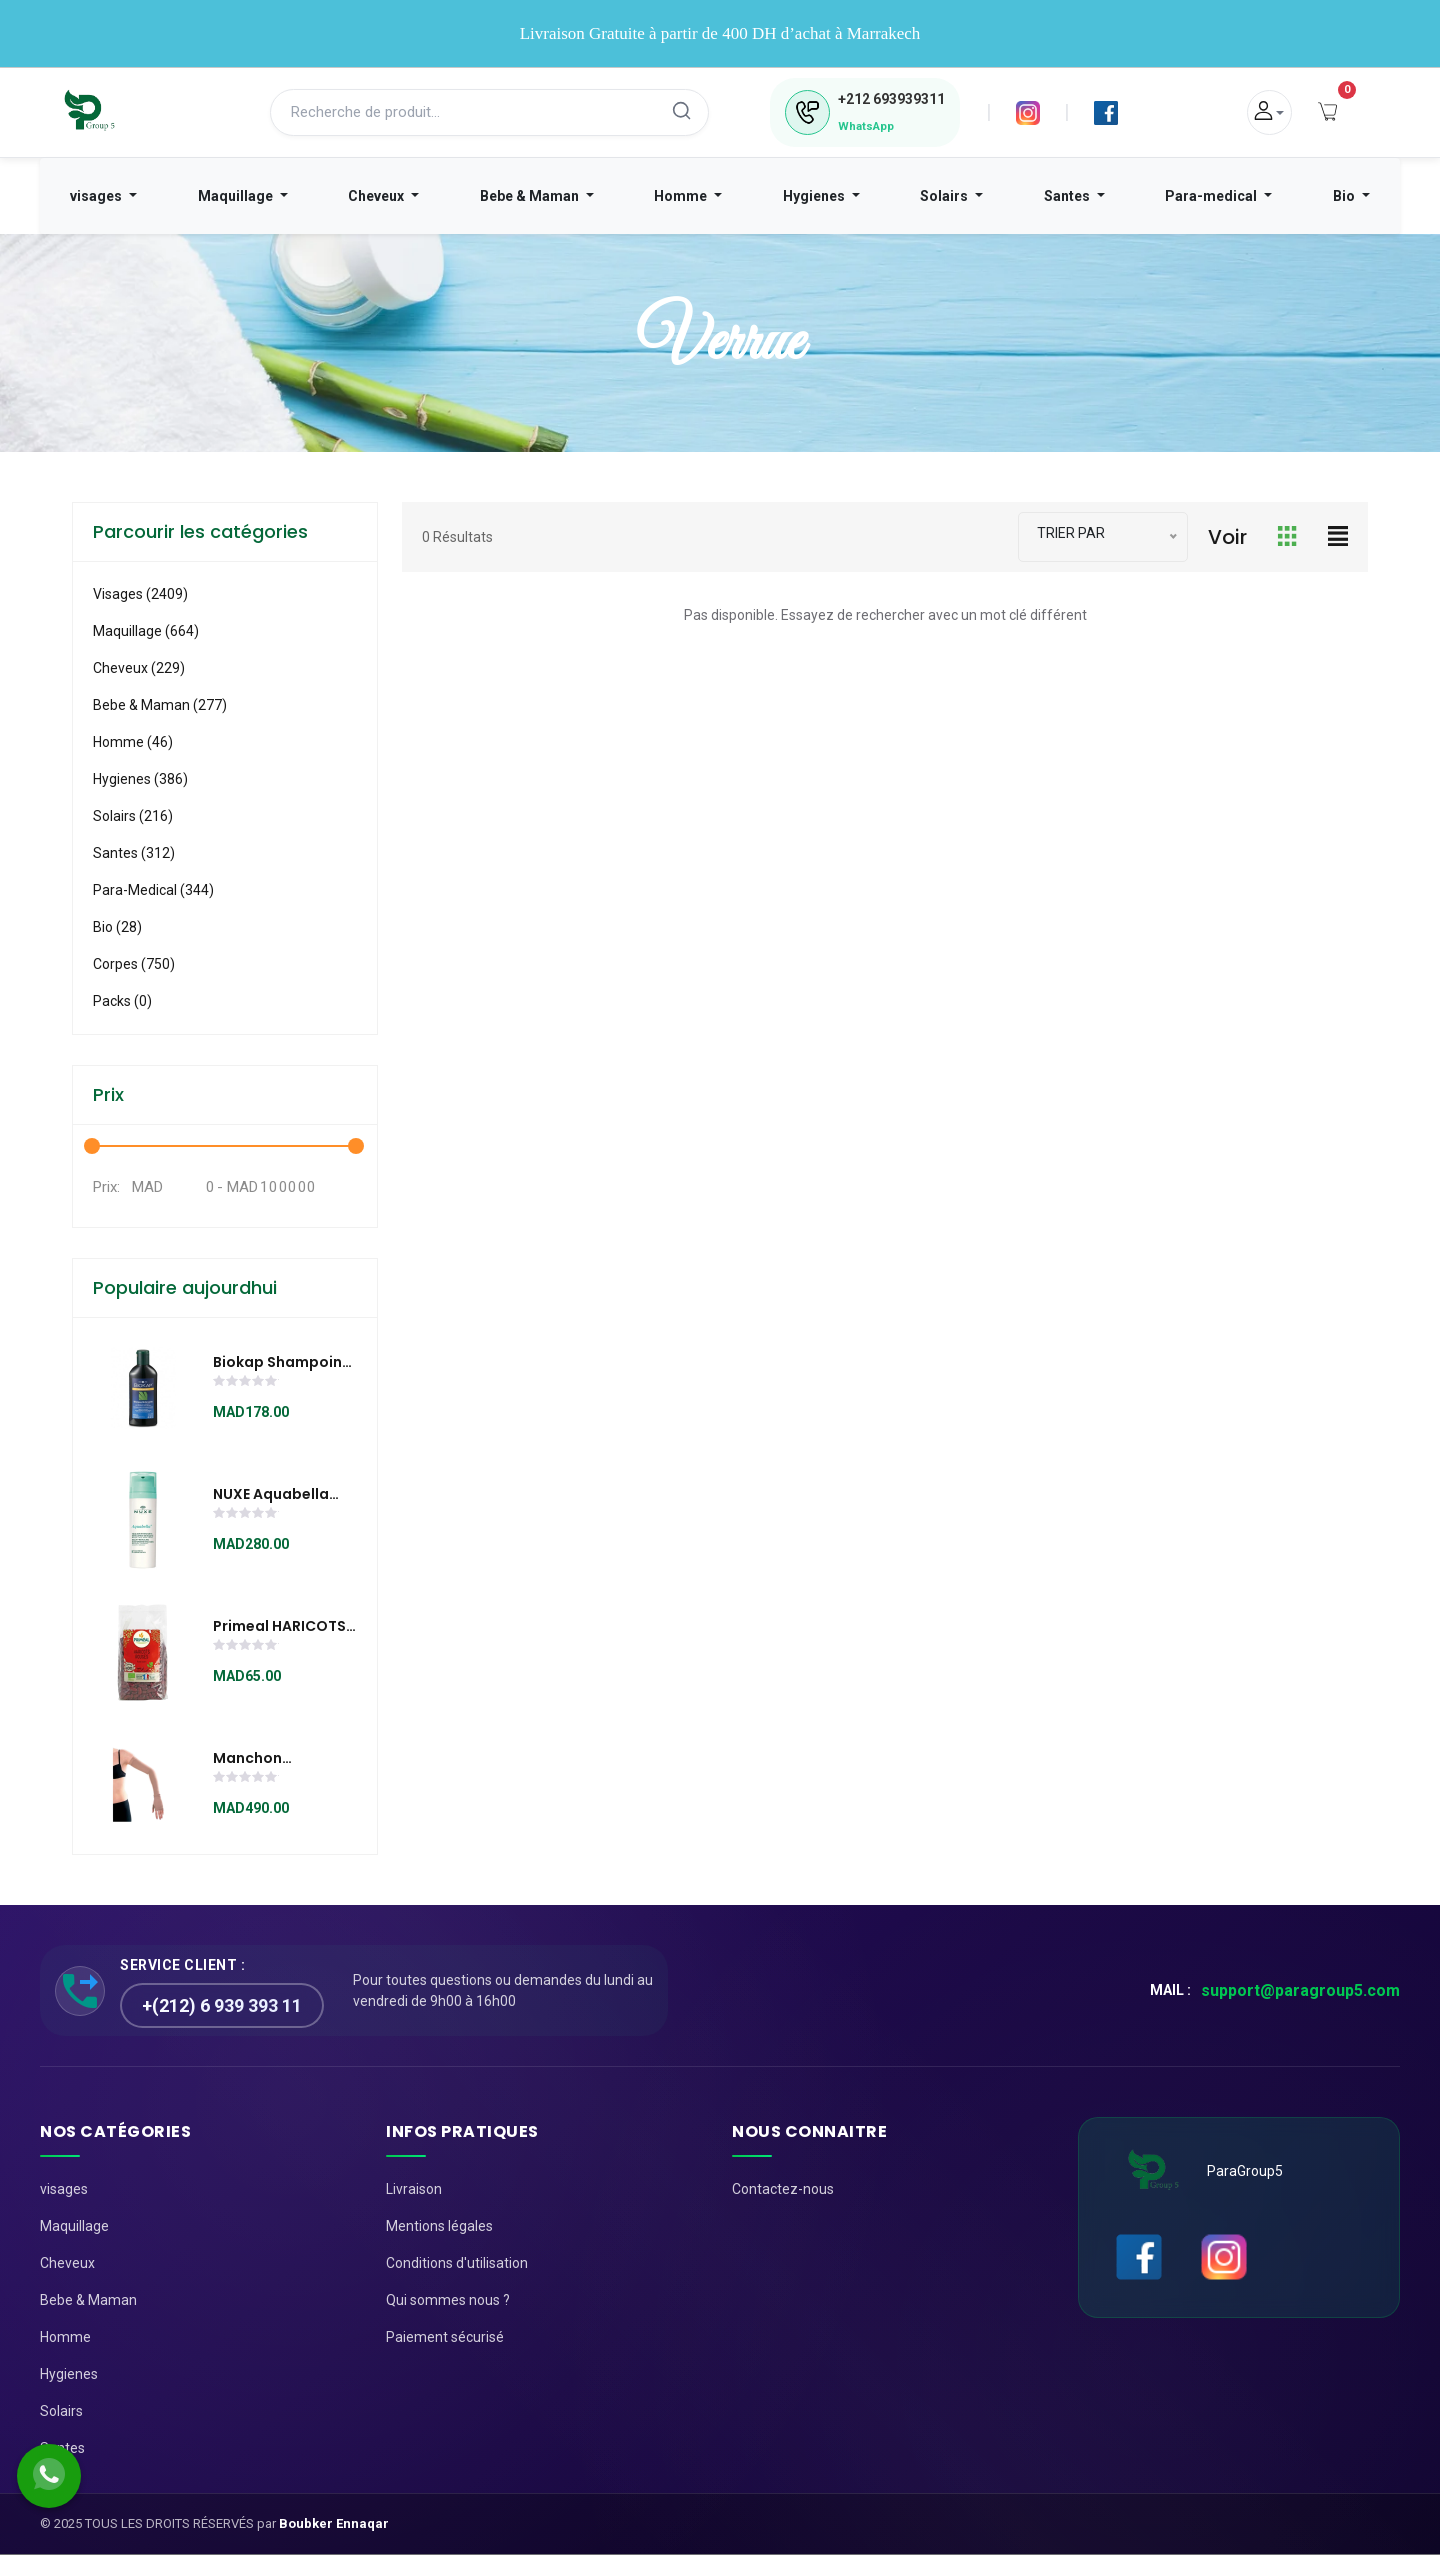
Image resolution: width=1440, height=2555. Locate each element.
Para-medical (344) (153, 890)
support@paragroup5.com (1300, 1990)
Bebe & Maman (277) (160, 705)
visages (97, 196)
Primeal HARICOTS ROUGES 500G (279, 1627)
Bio (1345, 196)
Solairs (945, 196)
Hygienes (815, 196)
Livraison (414, 2189)
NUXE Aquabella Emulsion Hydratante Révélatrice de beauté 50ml (271, 1495)
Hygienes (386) (140, 779)
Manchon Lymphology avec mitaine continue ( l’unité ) (281, 1759)
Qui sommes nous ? (448, 2300)
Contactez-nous (783, 2189)
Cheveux (377, 196)
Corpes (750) (134, 964)
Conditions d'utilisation (457, 2263)
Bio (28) (117, 927)
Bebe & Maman (531, 196)
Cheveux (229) (139, 668)
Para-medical (1212, 196)
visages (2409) (140, 594)
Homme (682, 196)
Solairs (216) (133, 816)
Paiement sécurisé (445, 2337)
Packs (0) (122, 1001)
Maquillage (237, 196)
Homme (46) (133, 742)
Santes (1068, 196)
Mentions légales (439, 2226)
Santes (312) (134, 853)
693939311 (891, 99)
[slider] (246, 1383)
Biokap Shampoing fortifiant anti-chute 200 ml (282, 1363)
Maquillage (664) (146, 631)
